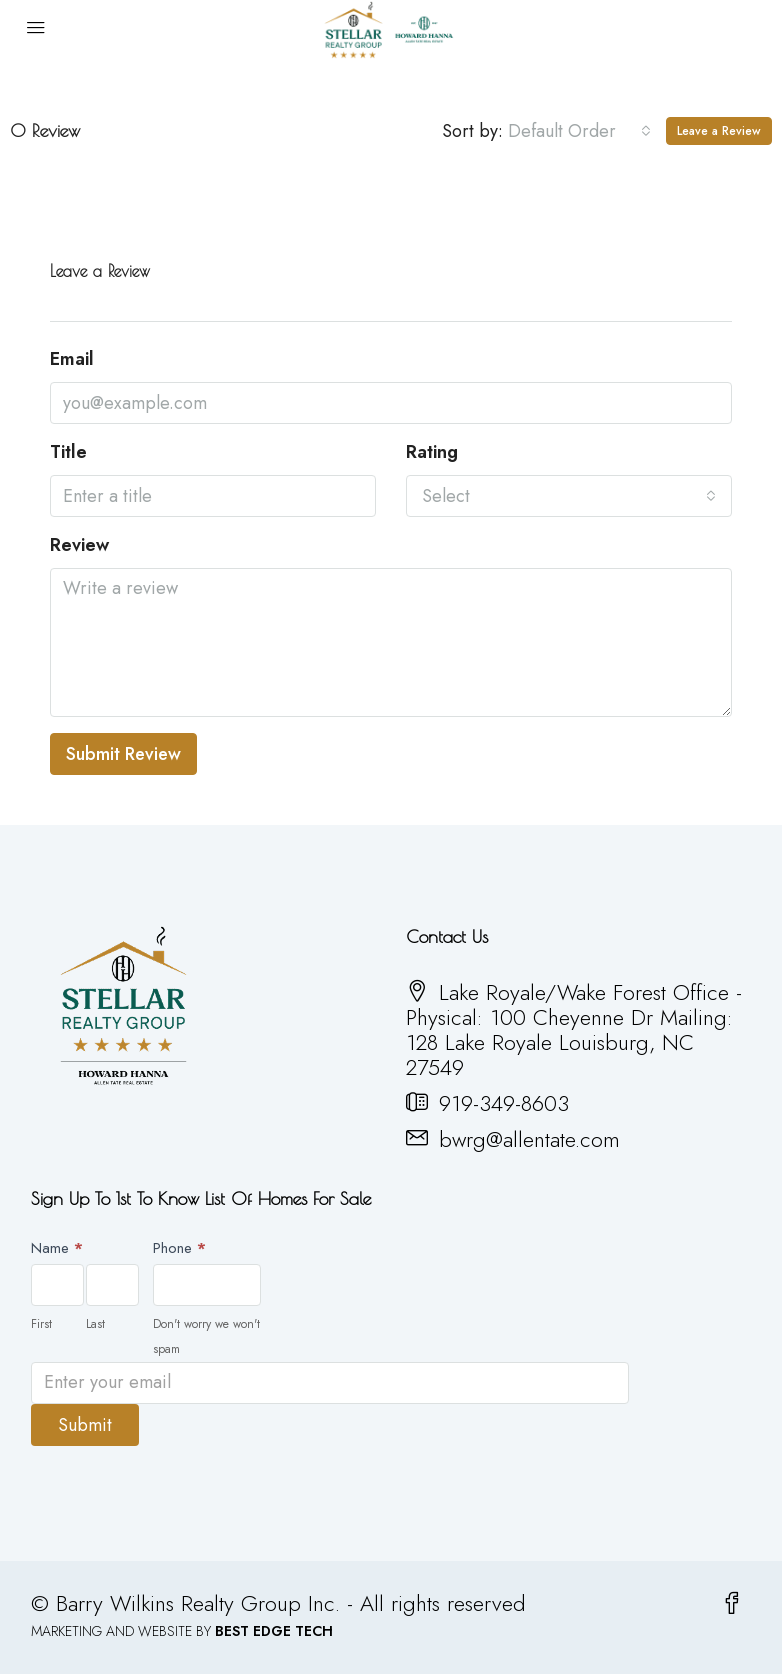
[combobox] (579, 131)
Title (68, 452)
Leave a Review (719, 131)
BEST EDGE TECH (274, 1631)
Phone (179, 1248)
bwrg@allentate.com (529, 1139)
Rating (432, 452)
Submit (85, 1425)
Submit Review (123, 754)
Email (72, 359)
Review (79, 545)
